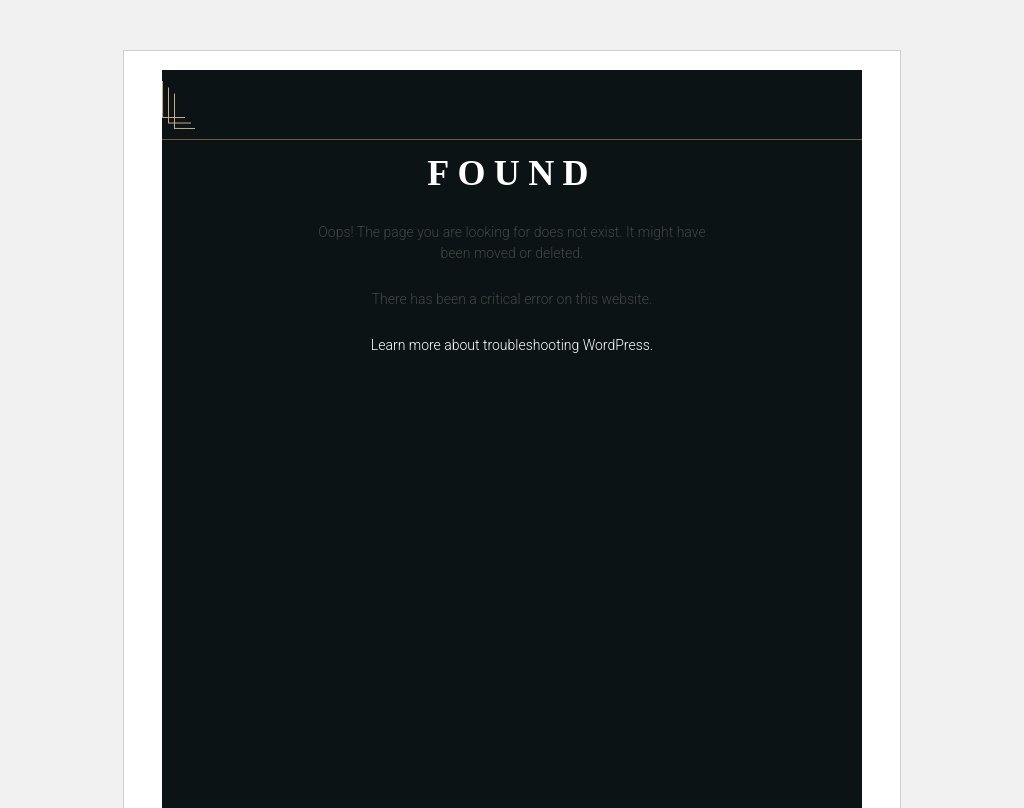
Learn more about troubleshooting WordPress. (512, 345)
